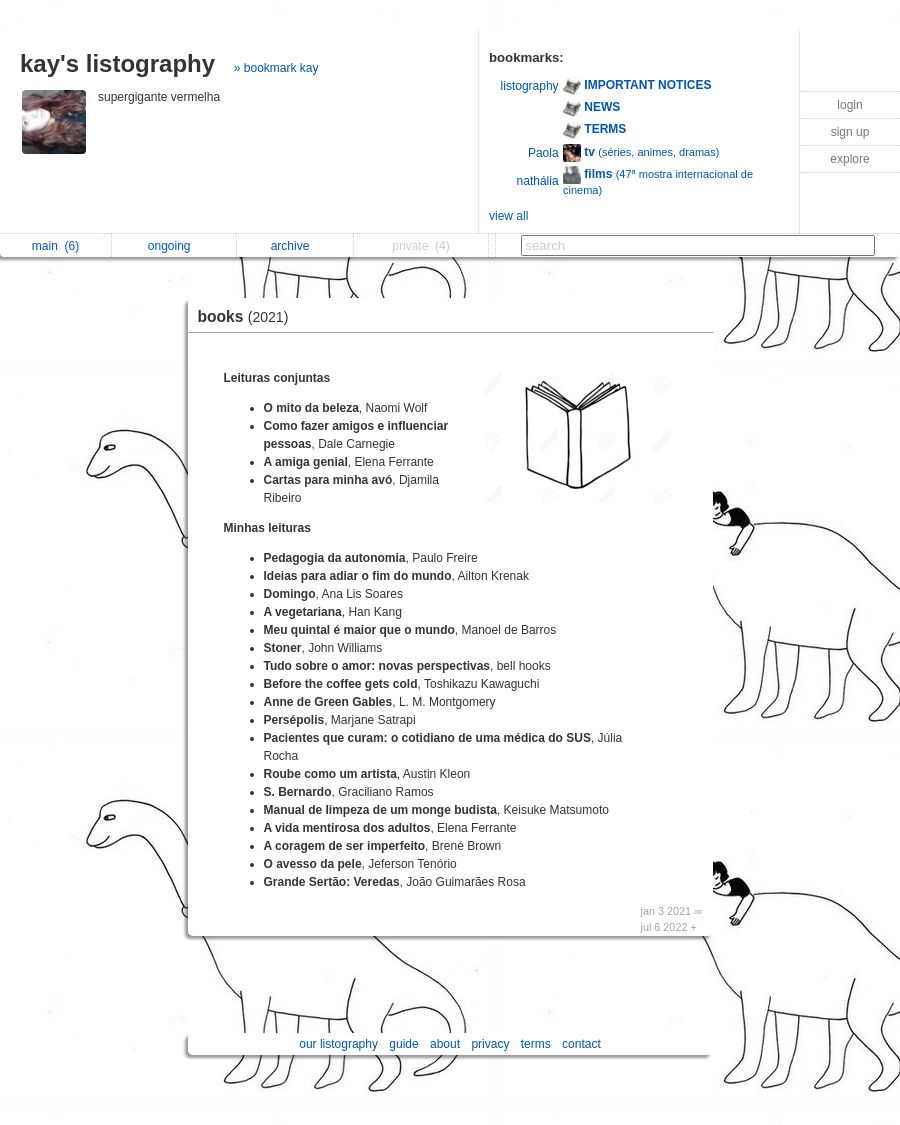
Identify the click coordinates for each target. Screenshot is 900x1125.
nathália (538, 181)
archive (295, 246)
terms (536, 1044)
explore (849, 159)
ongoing (174, 246)
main (55, 246)
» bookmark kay (276, 68)
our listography (338, 1044)
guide (403, 1044)
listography (530, 86)
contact (581, 1044)
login (849, 105)
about (445, 1044)
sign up (850, 132)
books (248, 316)
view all (508, 216)
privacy (490, 1044)
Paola (543, 153)
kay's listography (117, 63)
